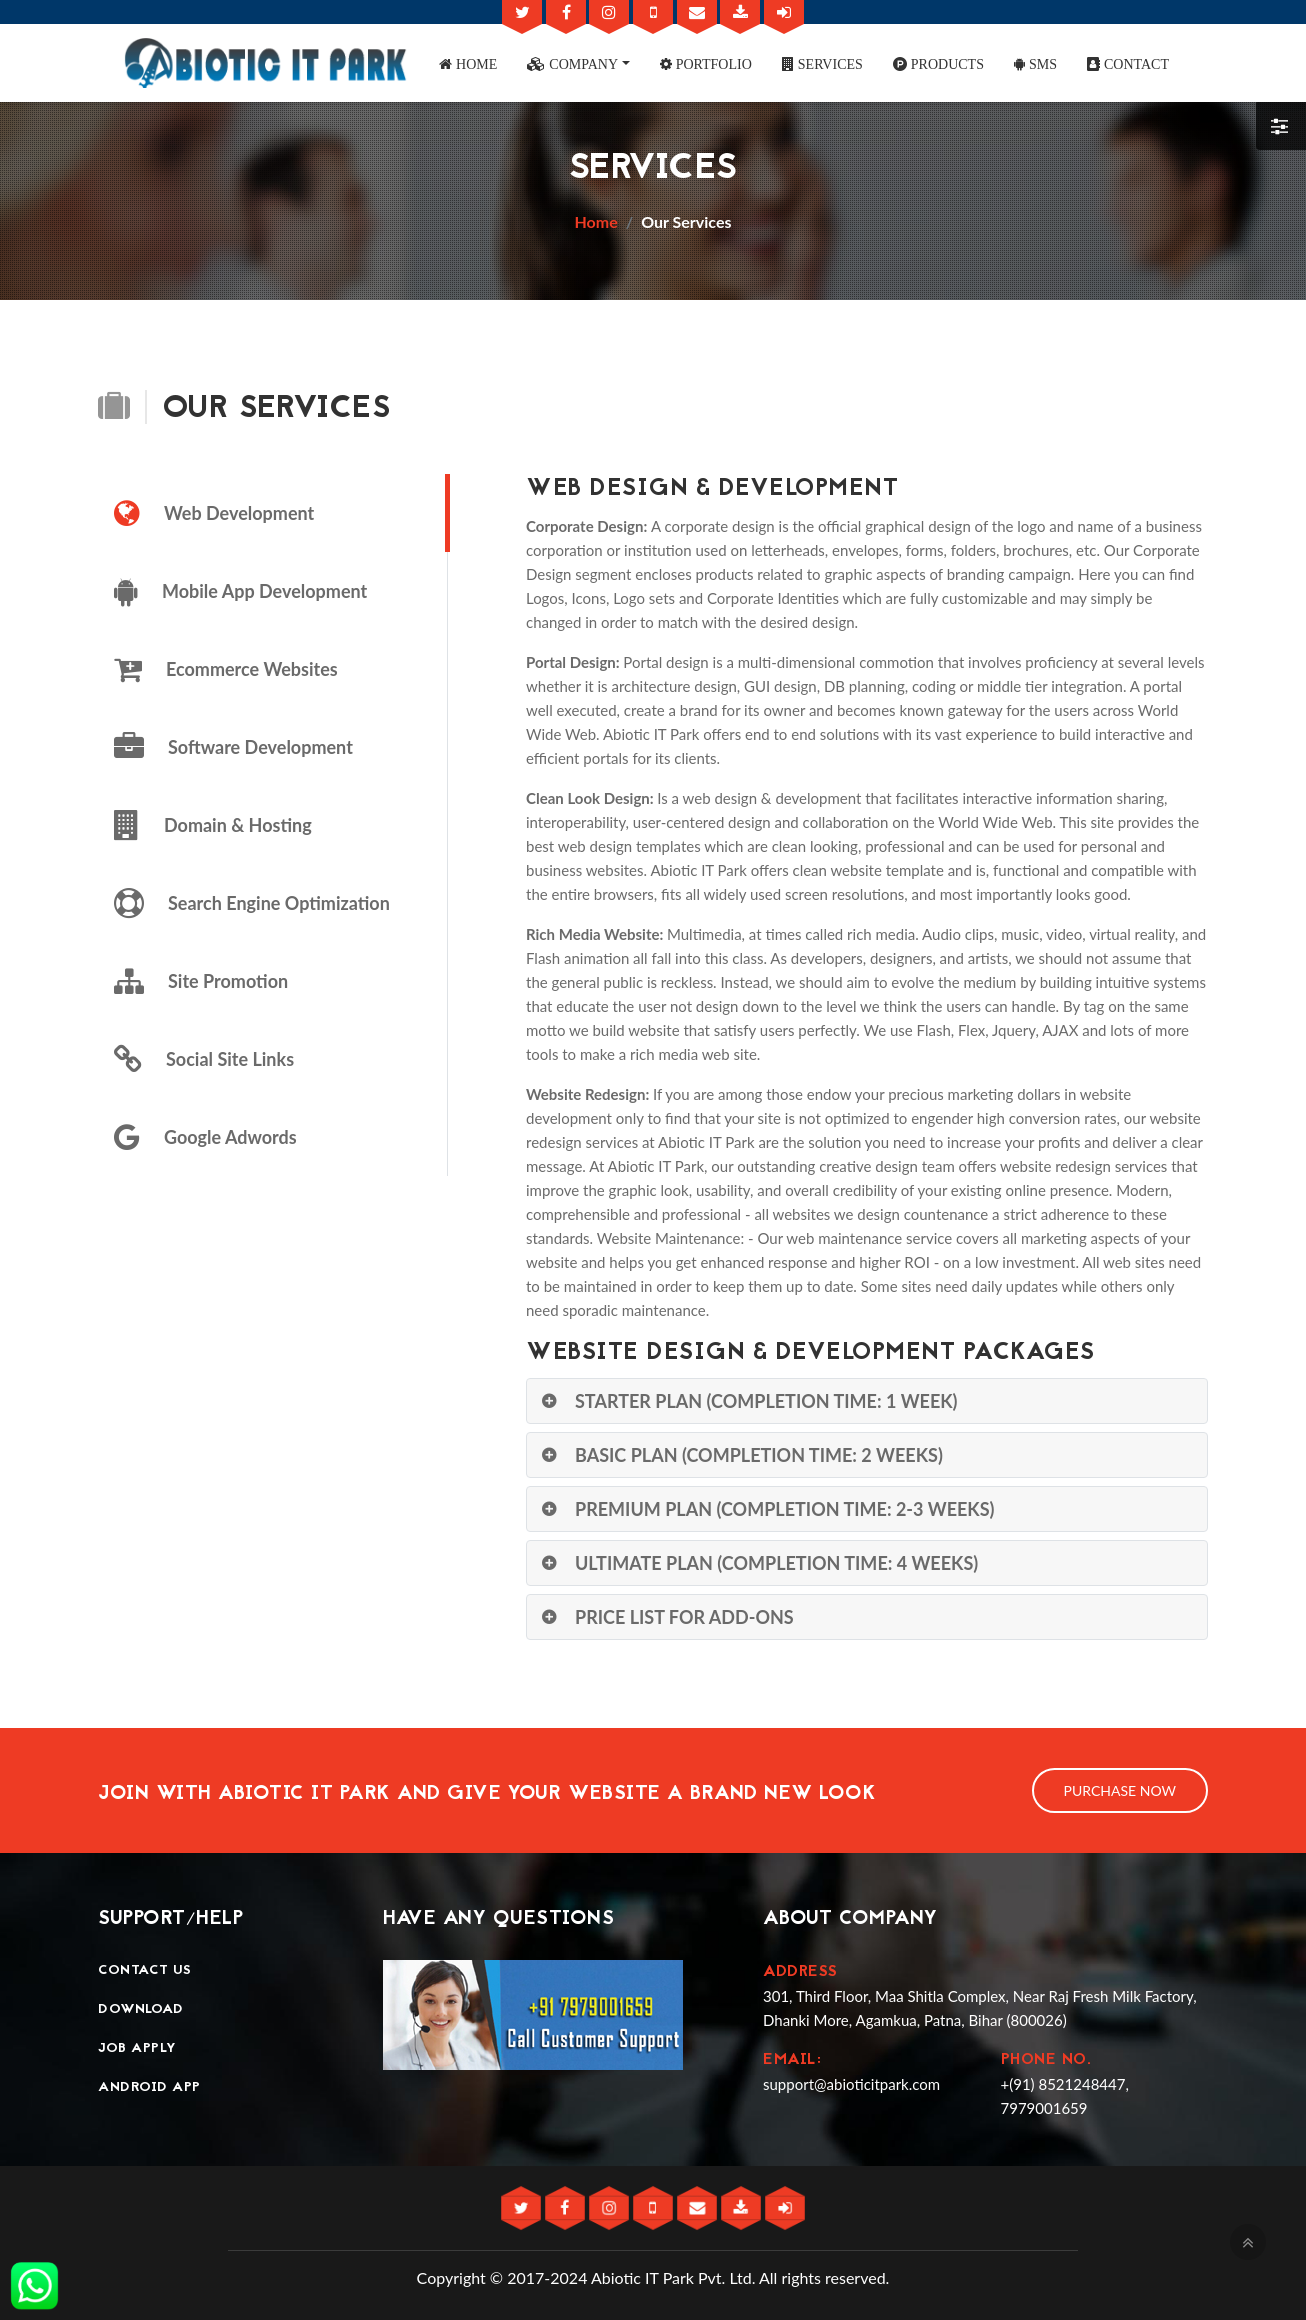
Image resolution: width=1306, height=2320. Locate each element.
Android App (149, 2087)
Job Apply (137, 2048)
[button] (468, 63)
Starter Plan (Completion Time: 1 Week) (766, 1401)
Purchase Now (1120, 1790)
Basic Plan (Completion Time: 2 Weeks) (759, 1455)
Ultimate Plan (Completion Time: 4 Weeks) (776, 1563)
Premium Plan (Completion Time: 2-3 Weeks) (785, 1509)
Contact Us (144, 1970)
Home (596, 221)
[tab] (272, 513)
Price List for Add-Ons (684, 1617)
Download (140, 2009)
